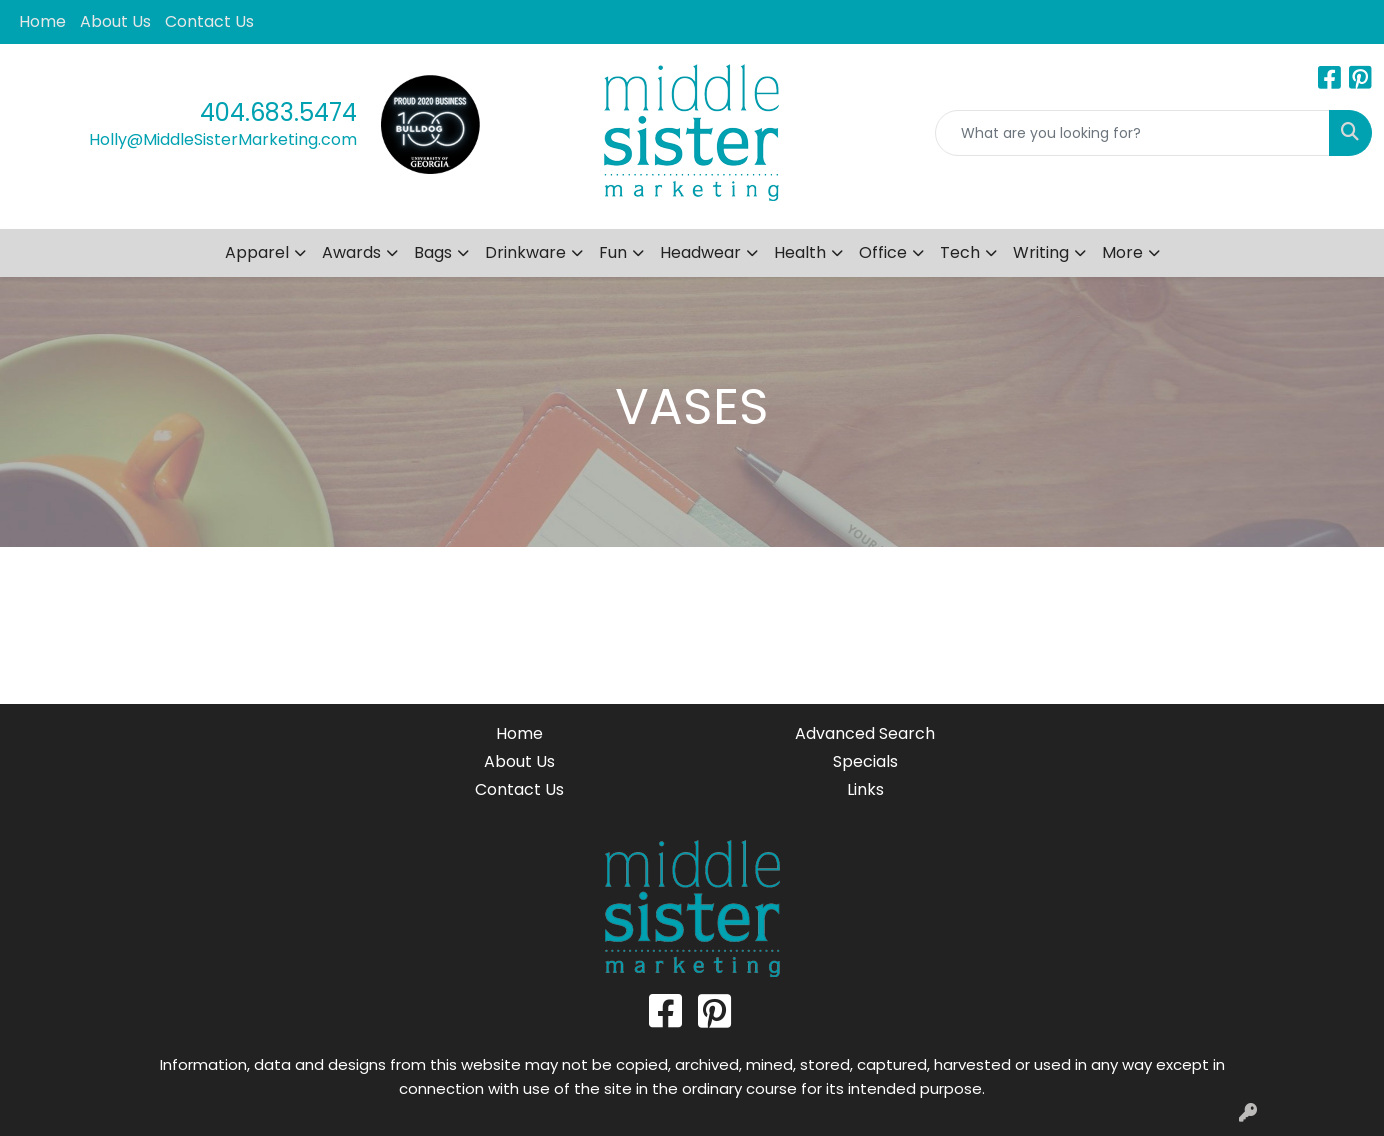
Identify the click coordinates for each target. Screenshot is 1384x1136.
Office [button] (883, 252)
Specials (865, 761)
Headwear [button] (700, 252)
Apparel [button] (257, 252)
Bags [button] (433, 252)
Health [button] (800, 252)
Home (42, 21)
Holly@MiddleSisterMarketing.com (223, 139)
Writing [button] (1041, 252)
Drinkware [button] (525, 252)
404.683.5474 (278, 112)
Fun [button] (613, 252)
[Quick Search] (1132, 133)
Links (865, 789)
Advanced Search (865, 733)
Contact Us (209, 21)
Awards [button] (351, 252)
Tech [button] (960, 252)
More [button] (1122, 252)
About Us (115, 21)
